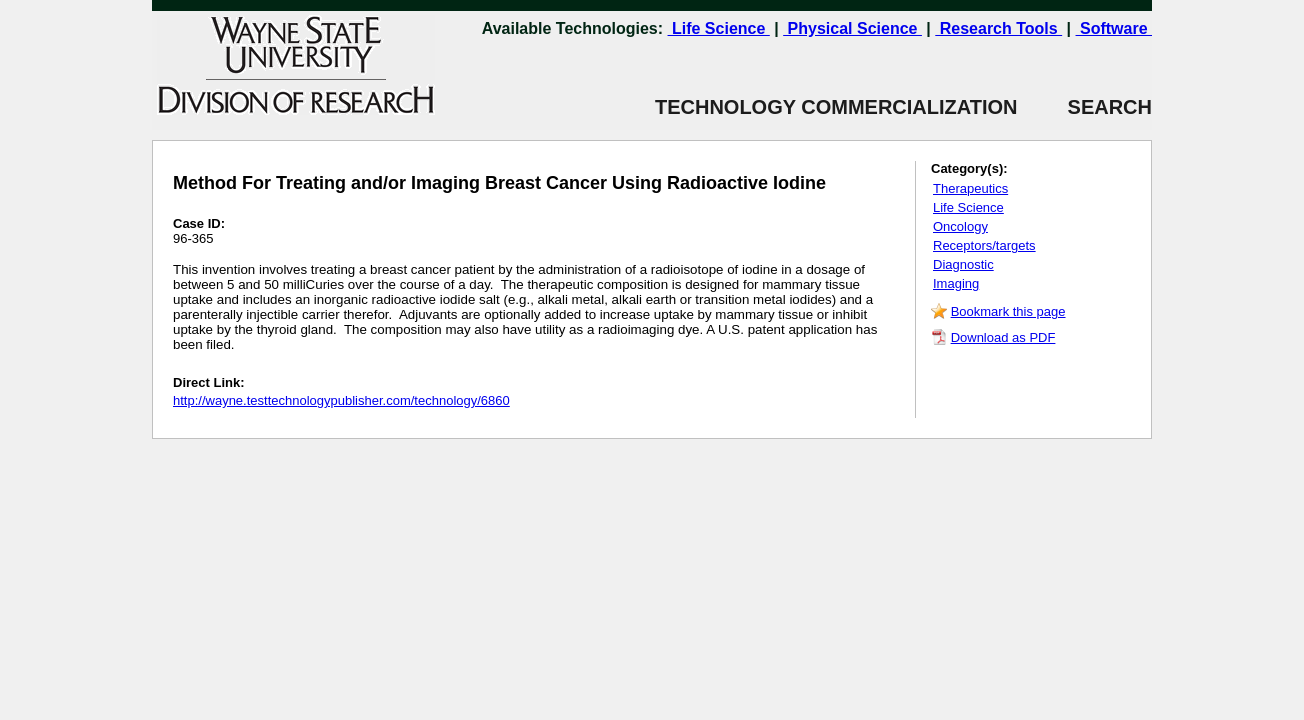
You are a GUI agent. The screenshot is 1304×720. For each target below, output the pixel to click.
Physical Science (852, 28)
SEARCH (1085, 107)
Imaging (956, 283)
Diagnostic (963, 264)
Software (1114, 28)
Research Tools (998, 28)
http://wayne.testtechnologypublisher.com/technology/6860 (341, 400)
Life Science (719, 28)
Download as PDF (1003, 337)
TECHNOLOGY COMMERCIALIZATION (836, 107)
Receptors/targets (984, 245)
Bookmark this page (1008, 311)
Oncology (960, 226)
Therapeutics (970, 188)
